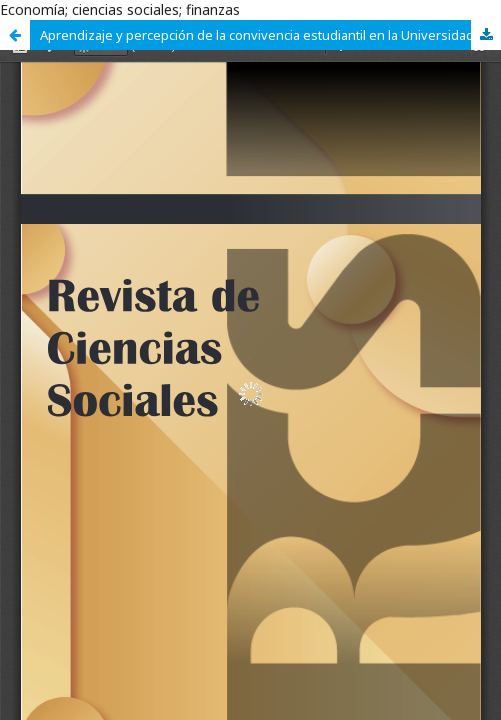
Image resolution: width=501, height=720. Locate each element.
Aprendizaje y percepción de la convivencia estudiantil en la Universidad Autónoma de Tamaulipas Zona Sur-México (270, 35)
